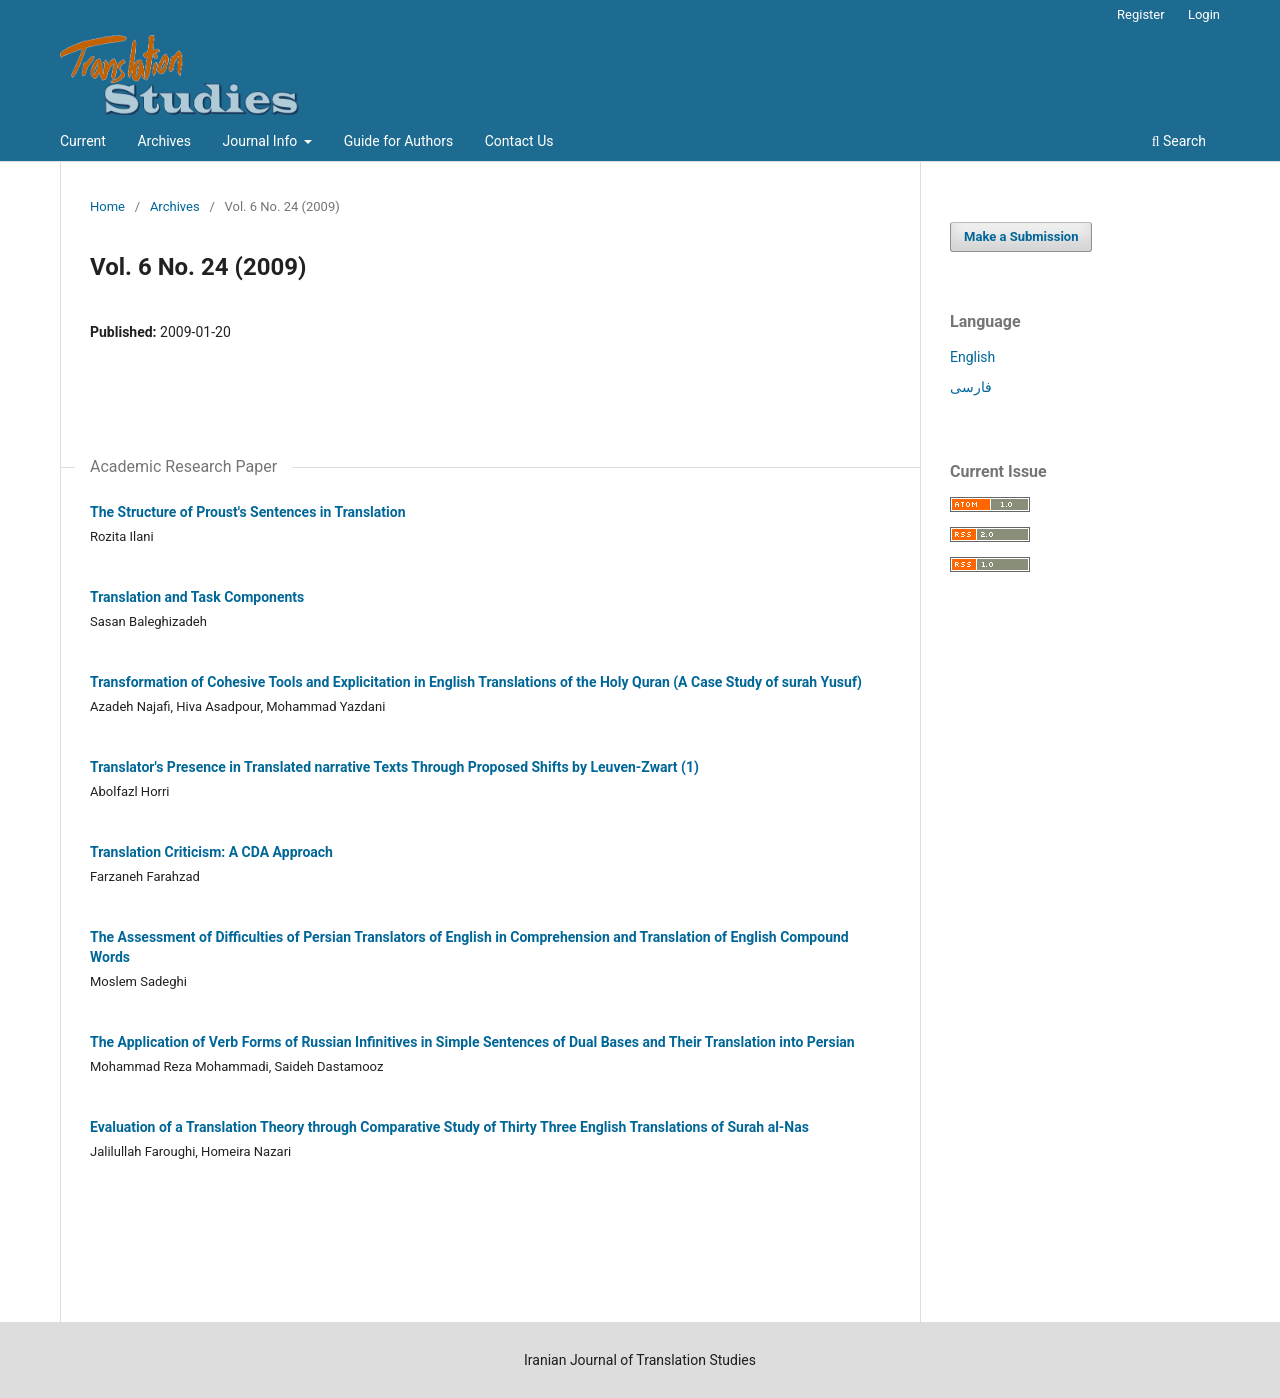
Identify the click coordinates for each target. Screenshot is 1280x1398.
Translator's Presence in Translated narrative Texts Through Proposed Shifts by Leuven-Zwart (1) (394, 767)
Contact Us (519, 141)
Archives (164, 141)
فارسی (971, 387)
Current (83, 141)
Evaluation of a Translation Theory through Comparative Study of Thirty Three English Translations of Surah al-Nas (449, 1127)
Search (1179, 141)
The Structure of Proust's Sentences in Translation (248, 512)
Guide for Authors (399, 141)
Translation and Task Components (197, 597)
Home (107, 206)
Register (1141, 14)
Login (1204, 14)
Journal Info (261, 141)
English (972, 357)
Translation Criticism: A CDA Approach (211, 852)
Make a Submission (1021, 236)
